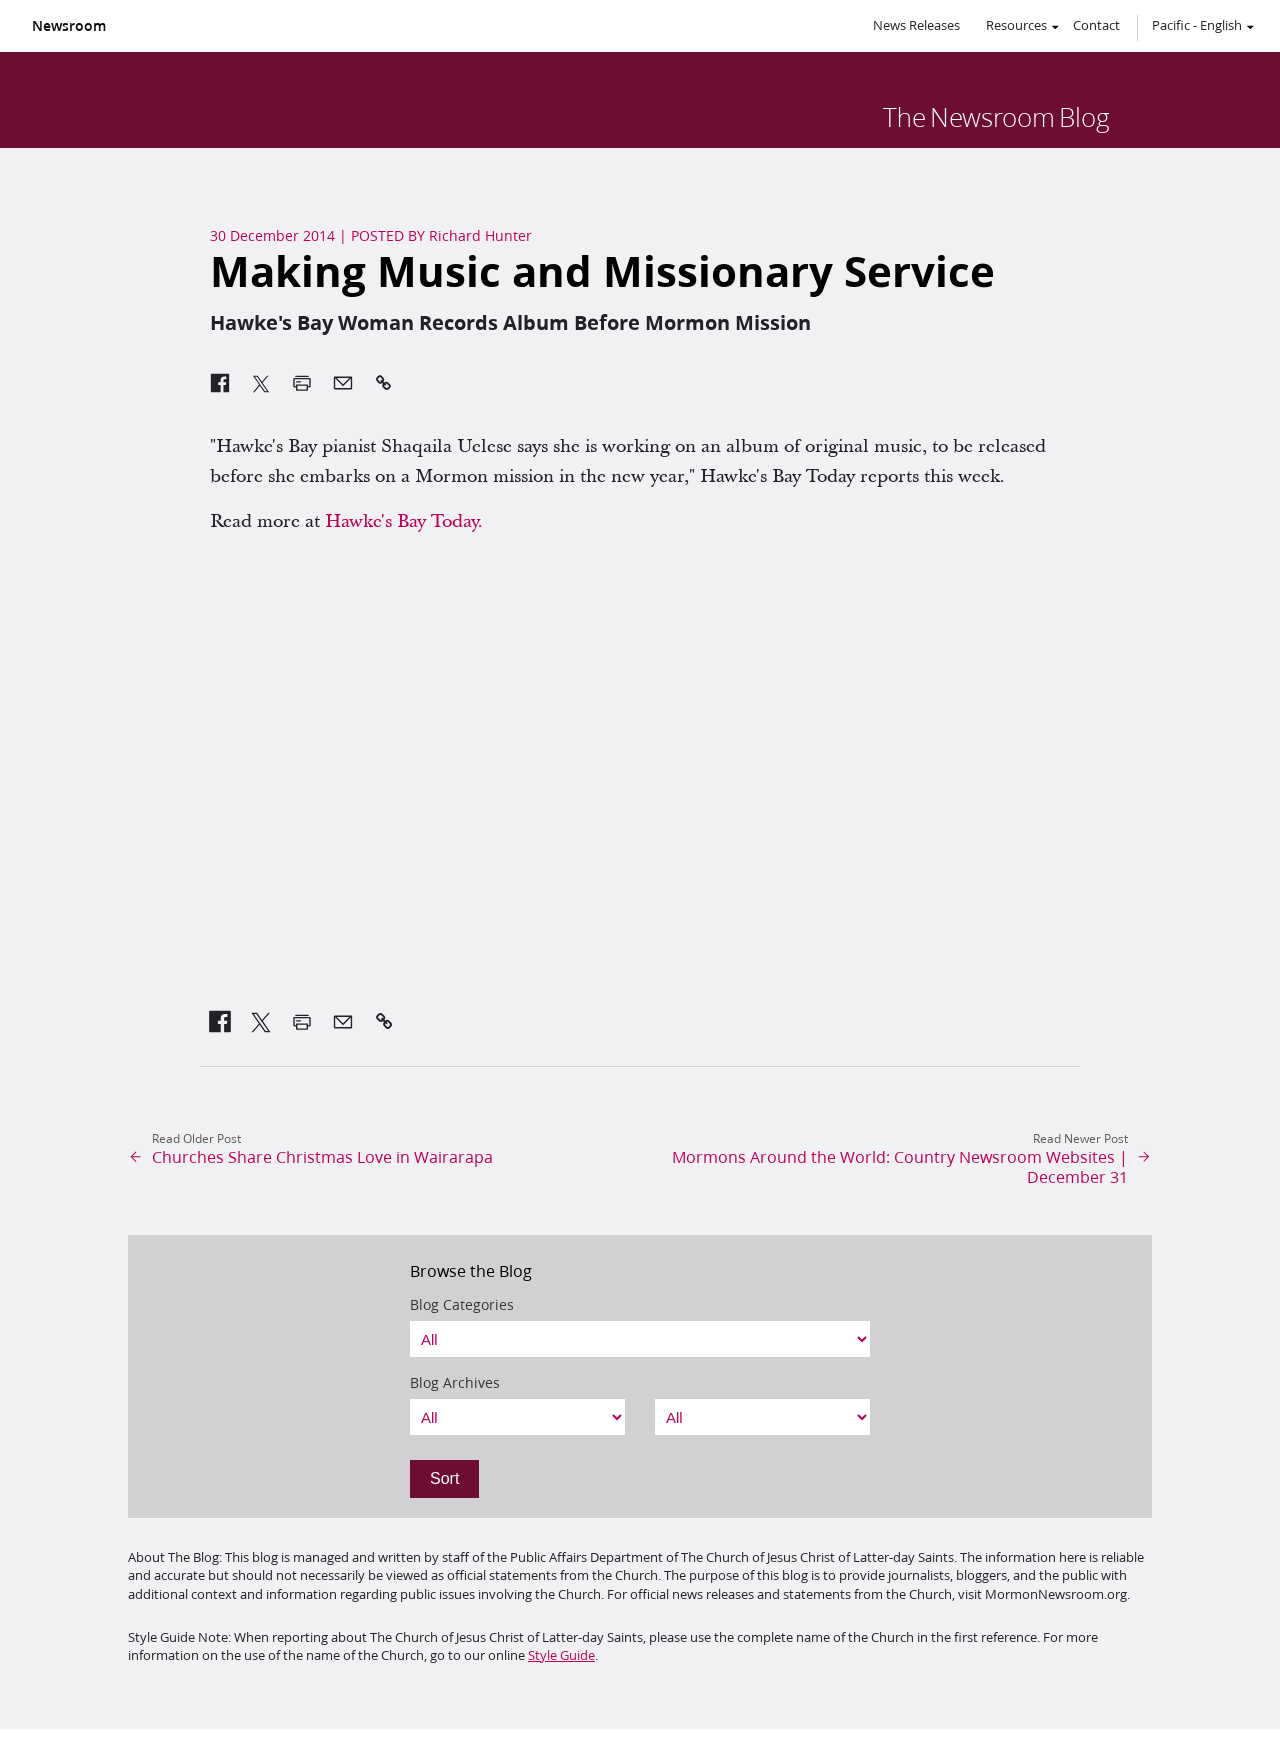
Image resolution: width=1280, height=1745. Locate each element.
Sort (444, 1478)
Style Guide (561, 1655)
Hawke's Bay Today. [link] (404, 521)
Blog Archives (455, 1383)
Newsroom (69, 26)
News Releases (916, 25)
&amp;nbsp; (640, 777)
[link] (220, 1022)
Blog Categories (462, 1305)
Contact (1096, 25)
